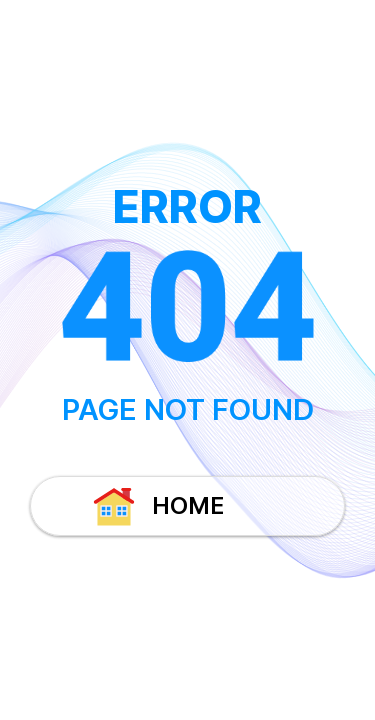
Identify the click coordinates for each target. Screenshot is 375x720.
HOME (157, 506)
